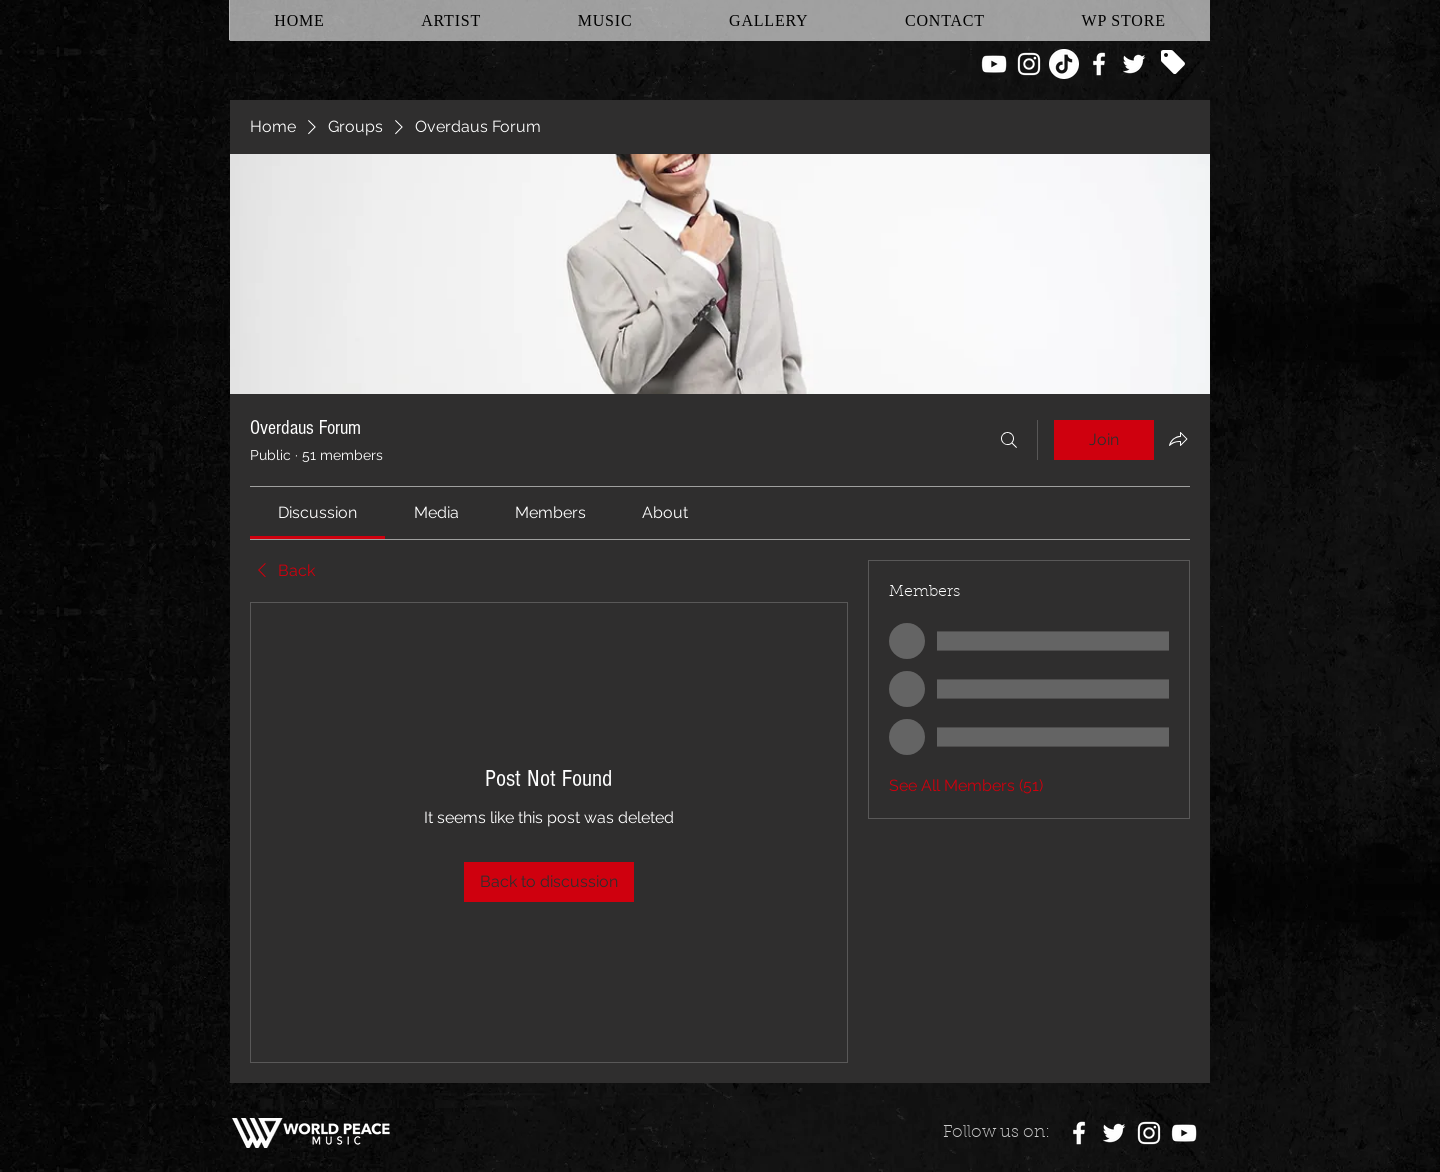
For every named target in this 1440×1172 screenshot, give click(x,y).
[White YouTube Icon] (994, 64)
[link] (317, 512)
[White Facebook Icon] (1099, 64)
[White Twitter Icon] (1134, 64)
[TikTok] (1064, 64)
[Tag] (1173, 62)
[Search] (1009, 440)
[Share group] (1178, 439)
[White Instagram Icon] (1029, 64)
